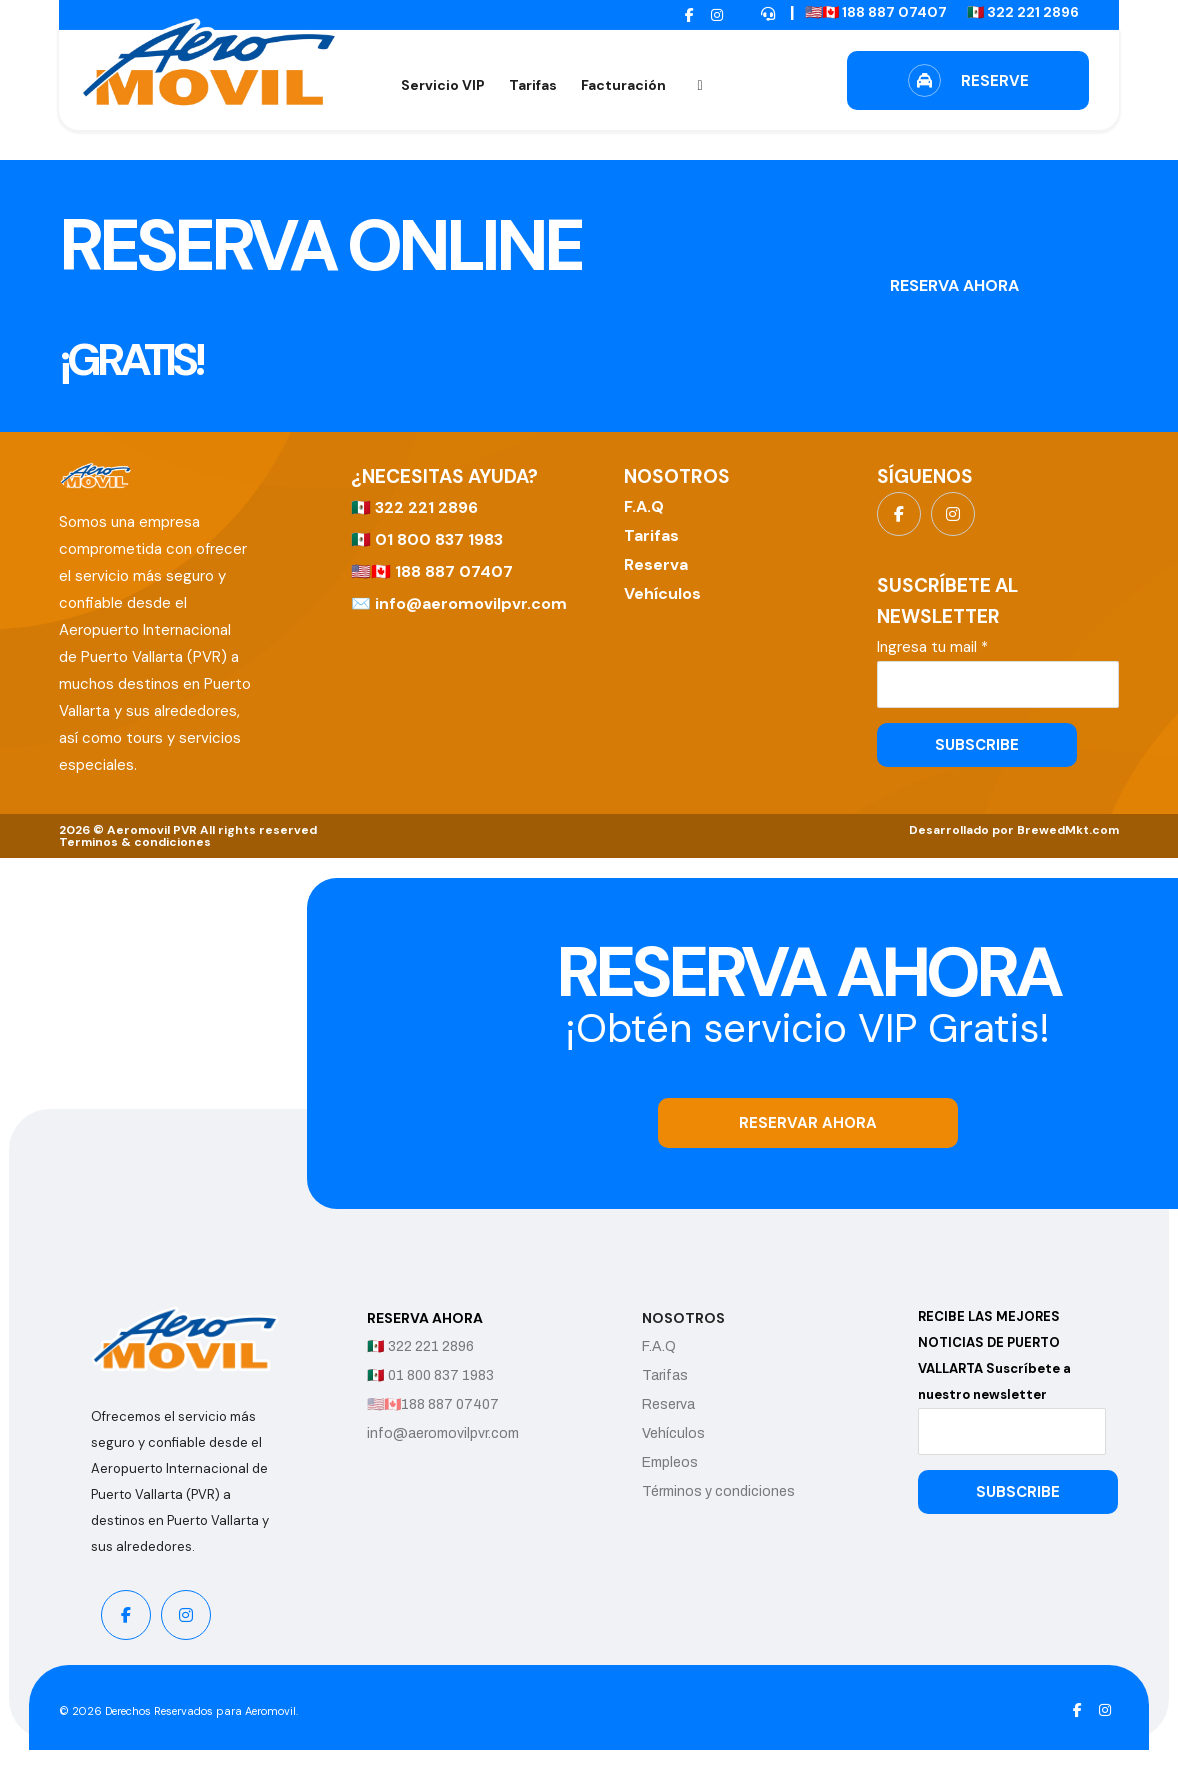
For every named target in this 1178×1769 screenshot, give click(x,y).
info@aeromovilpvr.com (471, 603)
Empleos (689, 1462)
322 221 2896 (426, 507)
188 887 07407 (454, 571)
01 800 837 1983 (439, 539)
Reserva (656, 564)
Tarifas (651, 535)
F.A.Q (644, 506)
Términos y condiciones (737, 1491)
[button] (689, 16)
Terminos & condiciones (135, 842)
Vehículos (662, 593)
